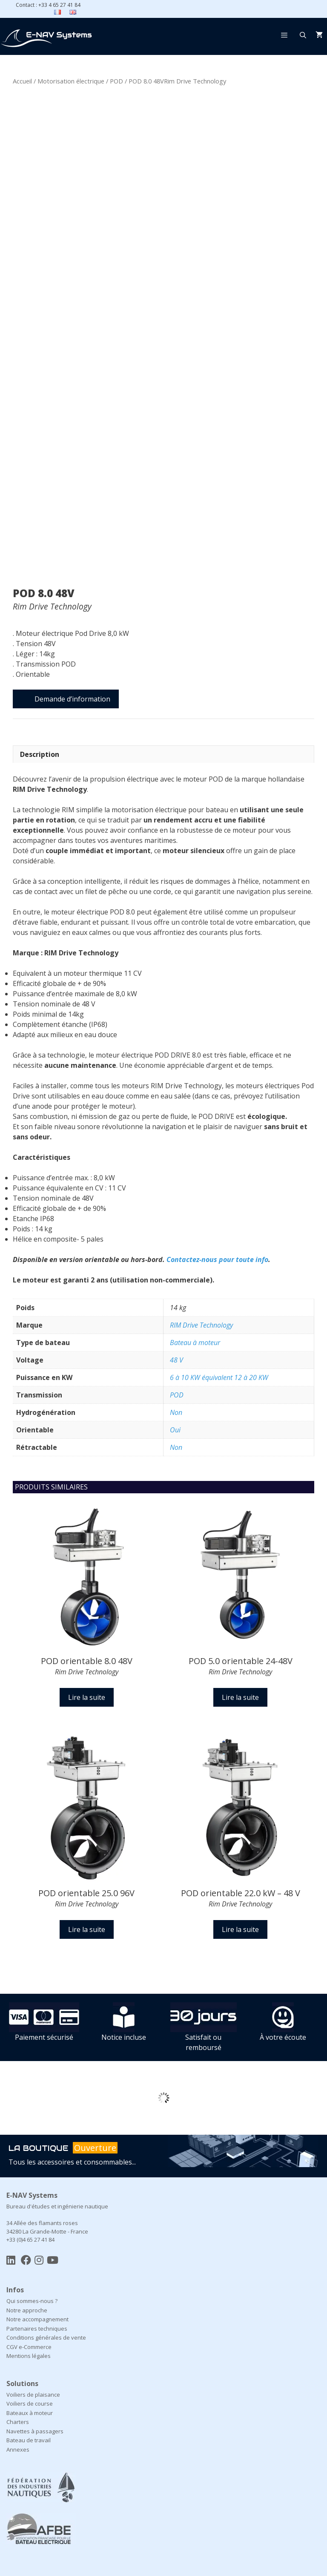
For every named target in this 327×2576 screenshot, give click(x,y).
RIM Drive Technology (201, 1325)
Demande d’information (72, 699)
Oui (175, 1430)
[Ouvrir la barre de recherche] (303, 35)
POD (116, 81)
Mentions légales (28, 2356)
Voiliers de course (29, 2403)
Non (176, 1412)
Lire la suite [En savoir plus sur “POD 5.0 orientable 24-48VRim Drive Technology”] (240, 1697)
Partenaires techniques (36, 2328)
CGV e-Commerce (29, 2347)
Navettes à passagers (34, 2431)
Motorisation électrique (70, 81)
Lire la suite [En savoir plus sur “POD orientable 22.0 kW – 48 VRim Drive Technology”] (240, 1929)
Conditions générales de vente (46, 2337)
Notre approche (26, 2310)
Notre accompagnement (37, 2319)
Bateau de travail (28, 2440)
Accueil (22, 81)
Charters (17, 2422)
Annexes (17, 2449)
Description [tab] (39, 754)
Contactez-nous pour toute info (217, 1259)
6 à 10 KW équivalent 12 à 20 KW (219, 1377)
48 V (176, 1360)
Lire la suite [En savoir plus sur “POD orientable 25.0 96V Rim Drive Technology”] (86, 1929)
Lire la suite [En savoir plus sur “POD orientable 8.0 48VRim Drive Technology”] (86, 1697)
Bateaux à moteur (29, 2413)
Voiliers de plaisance (33, 2394)
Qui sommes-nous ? (31, 2301)
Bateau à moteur (195, 1342)
